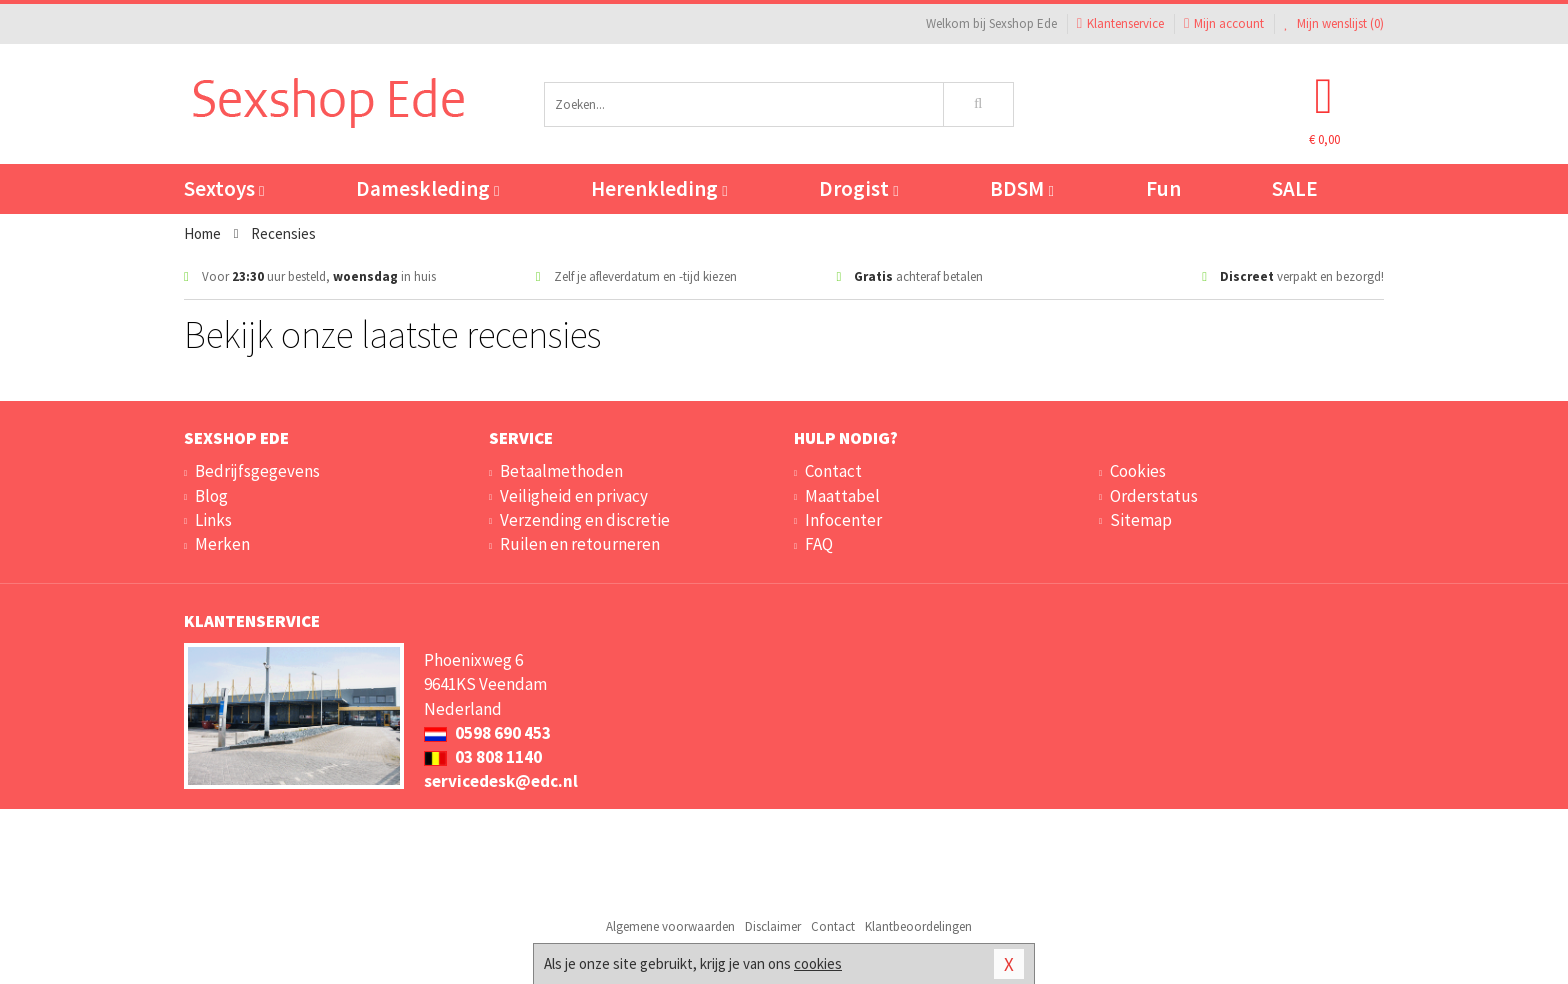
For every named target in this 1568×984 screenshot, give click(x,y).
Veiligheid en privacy (574, 496)
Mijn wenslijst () (1334, 23)
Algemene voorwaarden (670, 926)
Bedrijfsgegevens (257, 471)
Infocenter (843, 520)
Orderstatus (1154, 496)
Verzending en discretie (585, 520)
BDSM (1021, 188)
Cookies (1138, 471)
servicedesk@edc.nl (501, 781)
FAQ (819, 544)
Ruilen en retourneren (580, 544)
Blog (211, 496)
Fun (1163, 188)
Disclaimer (773, 926)
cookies (818, 963)
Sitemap (1141, 520)
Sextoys (224, 188)
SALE (1295, 188)
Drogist (858, 188)
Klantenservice (1120, 23)
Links (213, 520)
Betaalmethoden (561, 471)
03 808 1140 (483, 757)
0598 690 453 (487, 733)
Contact (833, 471)
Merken (222, 544)
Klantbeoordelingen (918, 926)
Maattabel (842, 496)
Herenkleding (659, 188)
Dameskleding (427, 188)
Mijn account (1224, 23)
